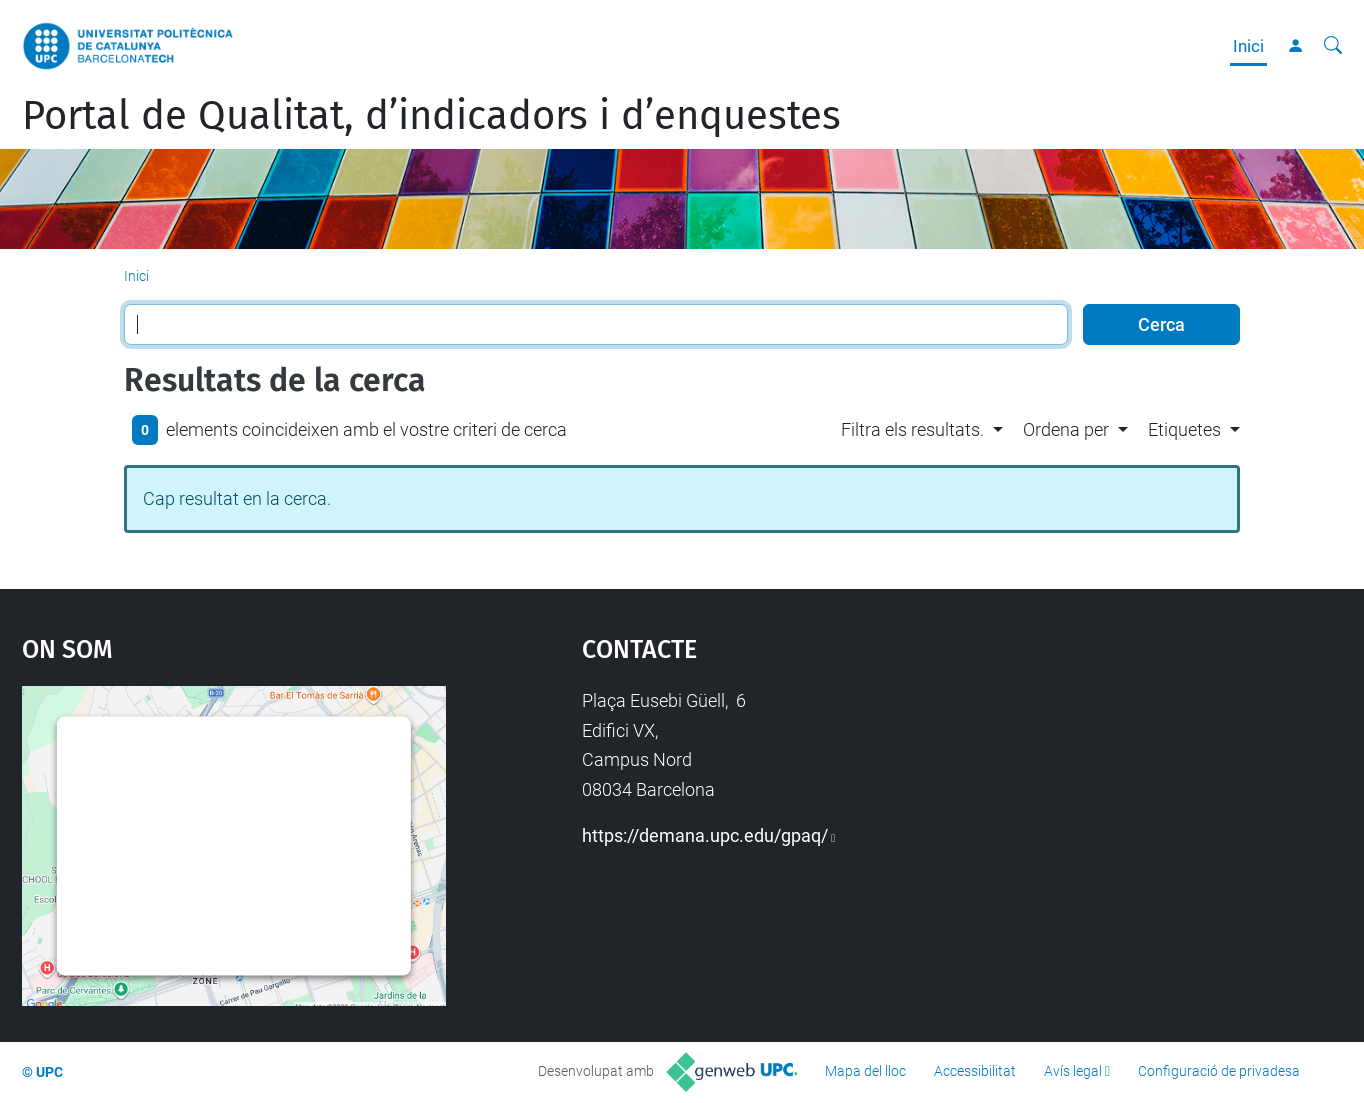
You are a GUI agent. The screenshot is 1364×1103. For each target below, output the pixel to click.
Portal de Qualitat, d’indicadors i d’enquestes (431, 116)
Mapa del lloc (865, 1071)
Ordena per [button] (1066, 429)
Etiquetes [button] (1184, 429)
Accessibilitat (975, 1071)
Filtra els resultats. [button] (912, 429)
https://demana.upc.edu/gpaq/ (705, 835)
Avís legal (1073, 1071)
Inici (1248, 46)
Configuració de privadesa (1219, 1071)
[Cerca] (1333, 46)
